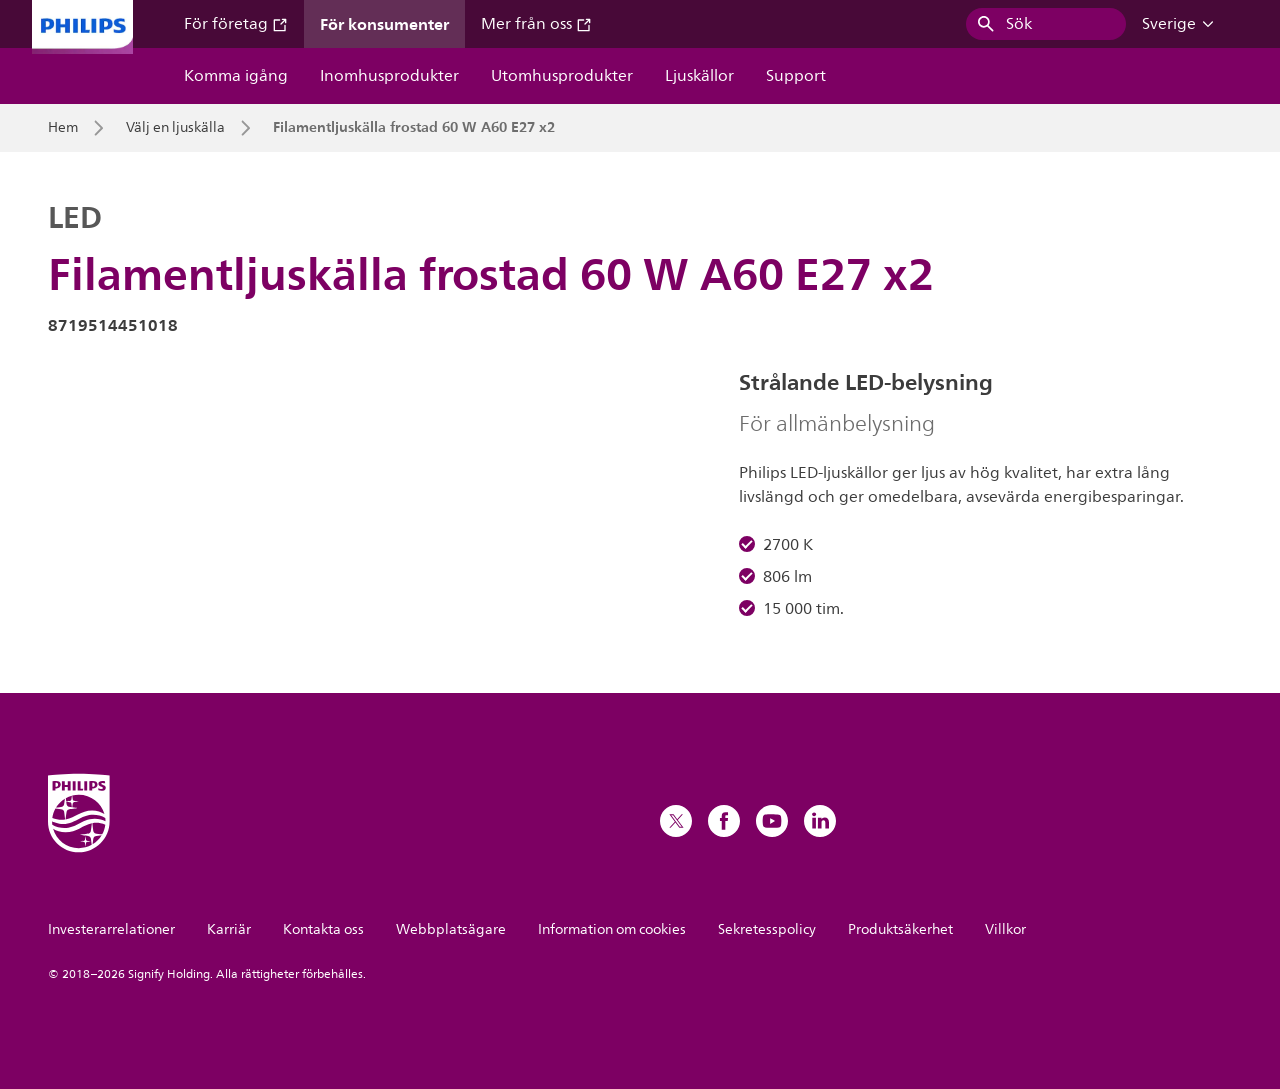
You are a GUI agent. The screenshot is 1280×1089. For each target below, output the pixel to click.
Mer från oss (536, 24)
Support (796, 76)
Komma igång (236, 76)
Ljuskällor (699, 76)
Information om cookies (612, 929)
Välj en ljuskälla (175, 128)
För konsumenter (384, 24)
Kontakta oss (323, 929)
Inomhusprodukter (389, 76)
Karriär (229, 929)
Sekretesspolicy (767, 929)
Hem (63, 128)
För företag (236, 24)
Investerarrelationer (111, 929)
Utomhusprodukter (562, 76)
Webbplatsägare (451, 929)
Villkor (1005, 929)
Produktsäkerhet (900, 929)
